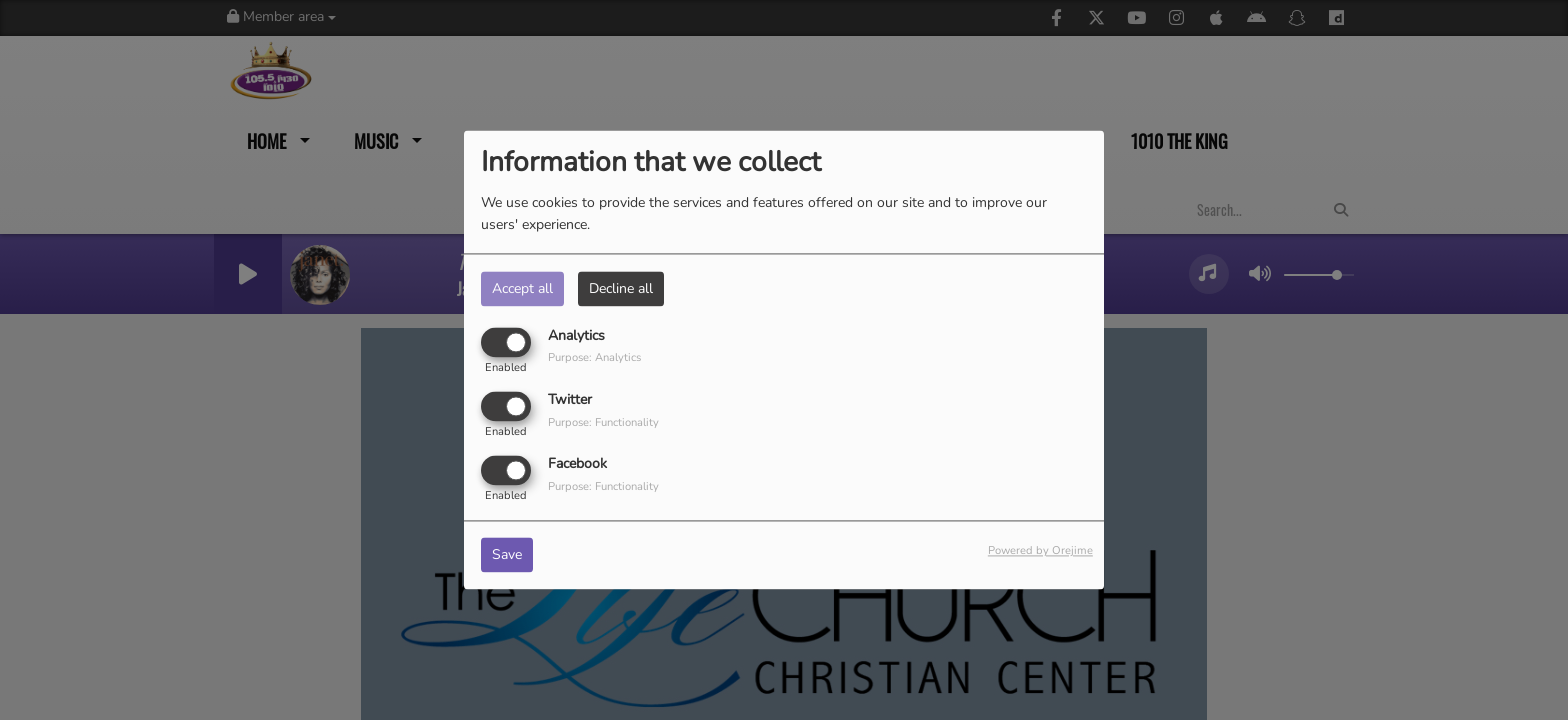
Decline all (621, 288)
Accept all (522, 288)
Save (507, 555)
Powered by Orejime (1040, 551)
